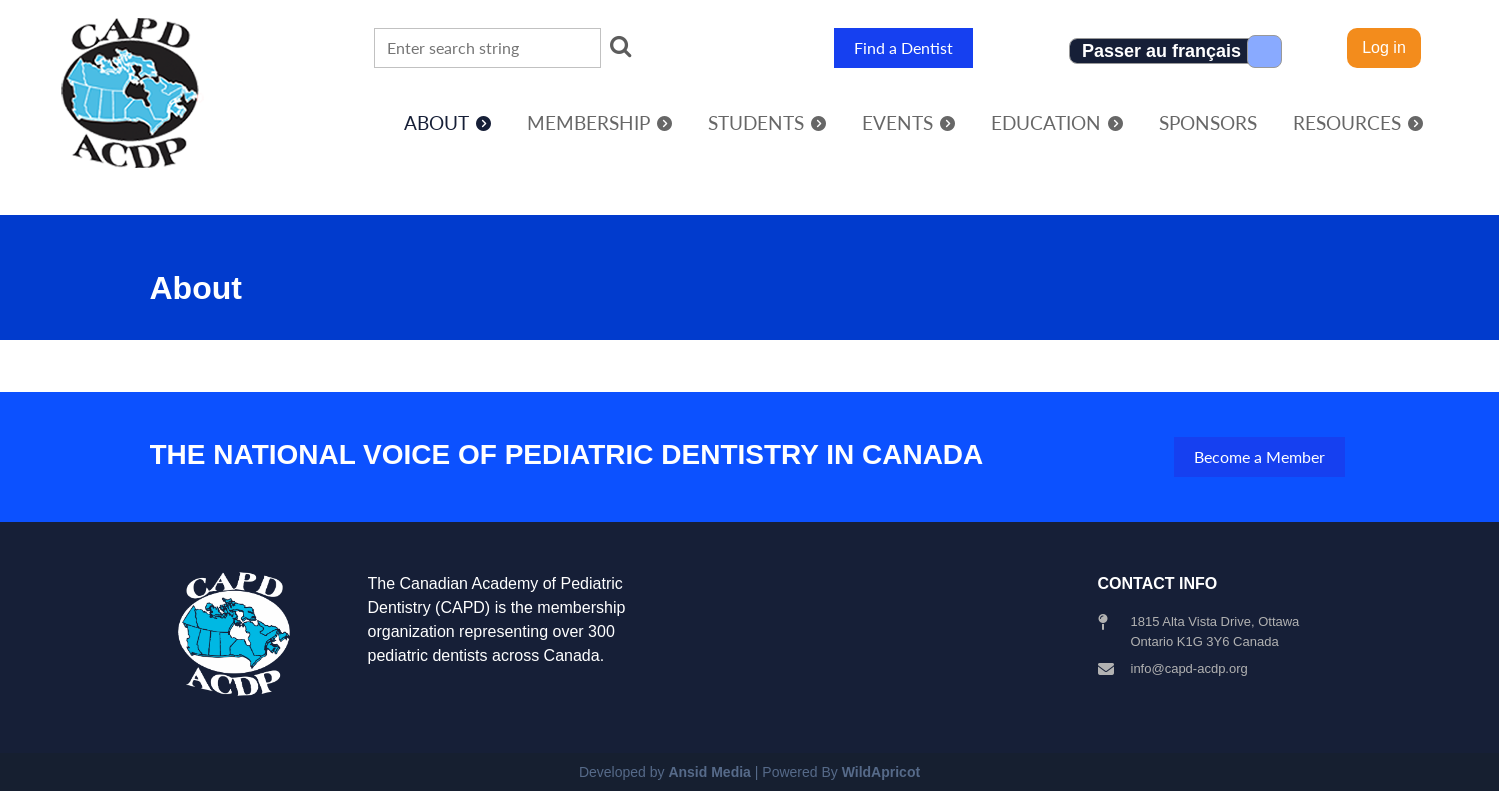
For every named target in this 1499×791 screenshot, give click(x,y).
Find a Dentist (903, 47)
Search (620, 46)
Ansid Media (709, 772)
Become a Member (1259, 456)
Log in (1384, 47)
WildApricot (881, 772)
